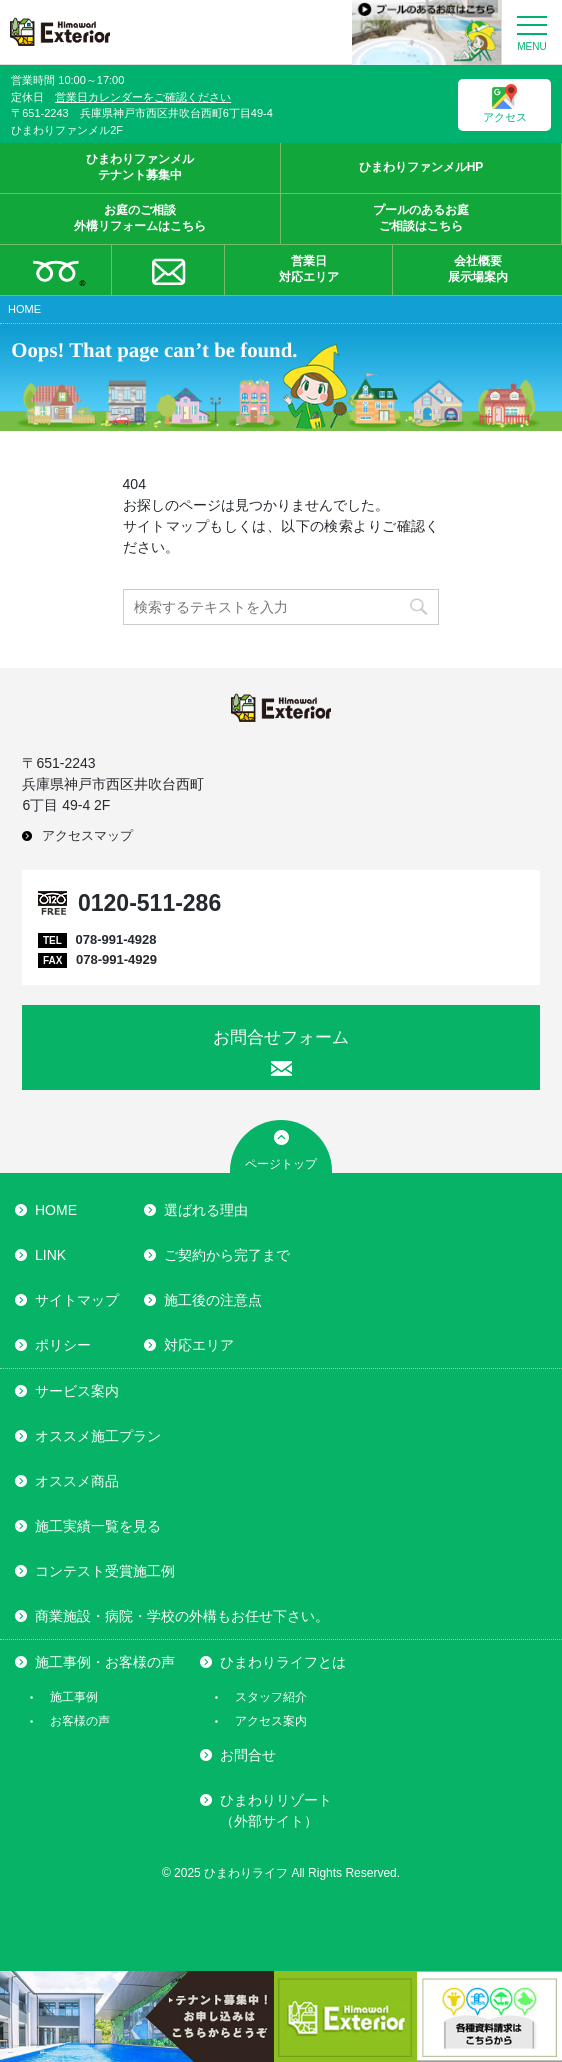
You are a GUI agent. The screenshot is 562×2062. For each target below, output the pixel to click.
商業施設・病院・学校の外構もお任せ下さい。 (182, 1616)
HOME (56, 1210)
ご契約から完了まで (227, 1255)
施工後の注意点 (213, 1300)
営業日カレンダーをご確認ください (143, 97)
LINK (50, 1255)
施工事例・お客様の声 (105, 1662)
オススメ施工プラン (98, 1436)
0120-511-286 (149, 903)
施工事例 (74, 1697)
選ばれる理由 (206, 1210)
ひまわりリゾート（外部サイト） (276, 1810)
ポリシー (63, 1345)
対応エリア (199, 1345)
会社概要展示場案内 (452, 269)
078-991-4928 (115, 939)
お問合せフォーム (281, 1037)
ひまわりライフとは (283, 1662)
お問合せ (248, 1755)
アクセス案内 (271, 1721)
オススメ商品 (77, 1481)
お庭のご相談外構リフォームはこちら (140, 218)
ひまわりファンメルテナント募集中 (140, 167)
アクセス (505, 103)
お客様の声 (80, 1721)
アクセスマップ (87, 835)
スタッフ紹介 (271, 1697)
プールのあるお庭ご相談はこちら (421, 218)
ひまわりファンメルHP (421, 167)
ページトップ (281, 1164)
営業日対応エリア (284, 269)
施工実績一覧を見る (98, 1526)
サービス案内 (77, 1391)
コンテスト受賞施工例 (105, 1571)
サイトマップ (166, 526)
